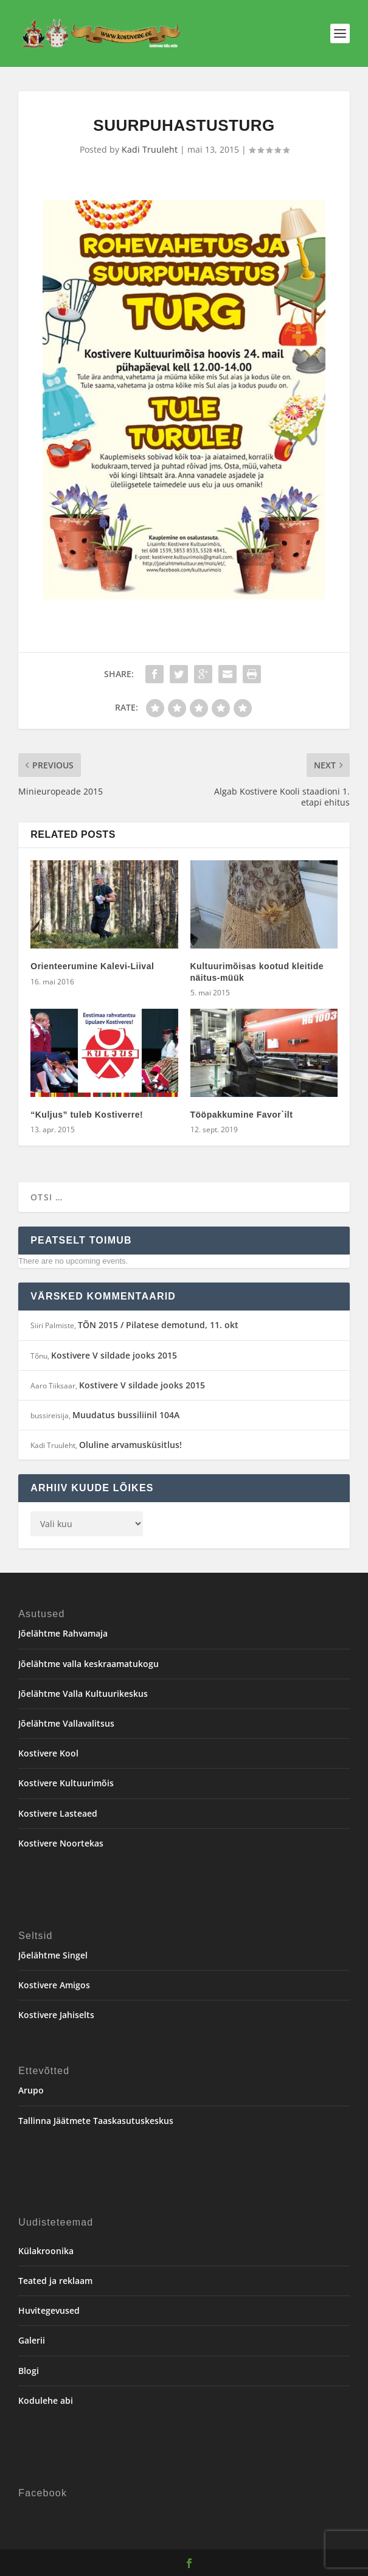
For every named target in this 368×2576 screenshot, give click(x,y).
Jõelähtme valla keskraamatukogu (88, 1663)
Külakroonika (46, 2251)
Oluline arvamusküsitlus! (130, 1444)
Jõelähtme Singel (53, 1955)
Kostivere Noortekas (60, 1843)
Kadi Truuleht (150, 149)
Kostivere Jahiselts (56, 2015)
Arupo (31, 2090)
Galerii (31, 2340)
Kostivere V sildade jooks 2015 (114, 1355)
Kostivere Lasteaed (57, 1813)
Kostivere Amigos (54, 1985)
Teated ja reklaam (55, 2280)
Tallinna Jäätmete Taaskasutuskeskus (95, 2120)
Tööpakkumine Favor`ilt (241, 1114)
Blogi (28, 2370)
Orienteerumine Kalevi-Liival (92, 966)
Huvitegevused (49, 2310)
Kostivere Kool (48, 1753)
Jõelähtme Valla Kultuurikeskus (83, 1693)
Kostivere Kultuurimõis (66, 1783)
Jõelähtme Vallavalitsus (66, 1723)
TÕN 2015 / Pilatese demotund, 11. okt (158, 1325)
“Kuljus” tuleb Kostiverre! (86, 1114)
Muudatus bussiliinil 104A (125, 1415)
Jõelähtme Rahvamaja (63, 1633)
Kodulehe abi (45, 2400)
